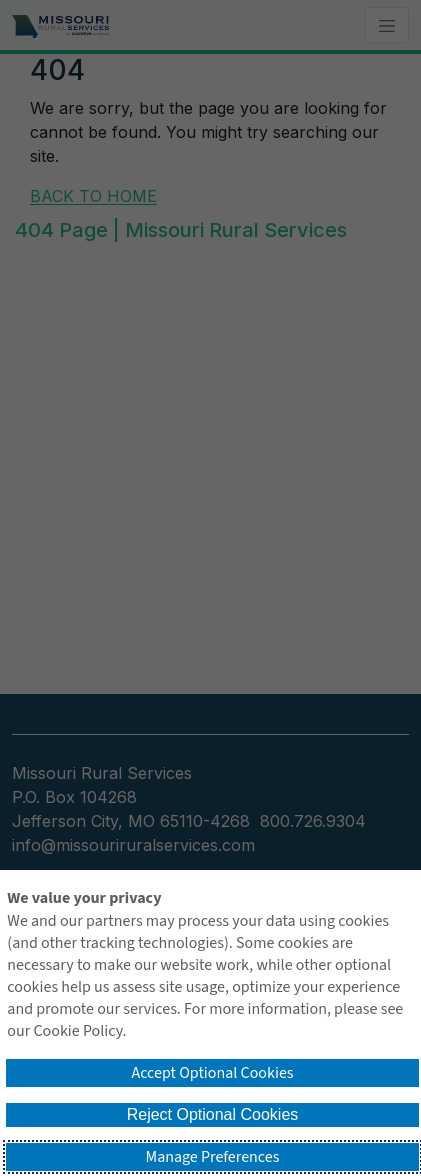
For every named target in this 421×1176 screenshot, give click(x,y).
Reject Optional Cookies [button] (213, 1114)
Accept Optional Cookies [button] (212, 1073)
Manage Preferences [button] (213, 1157)
